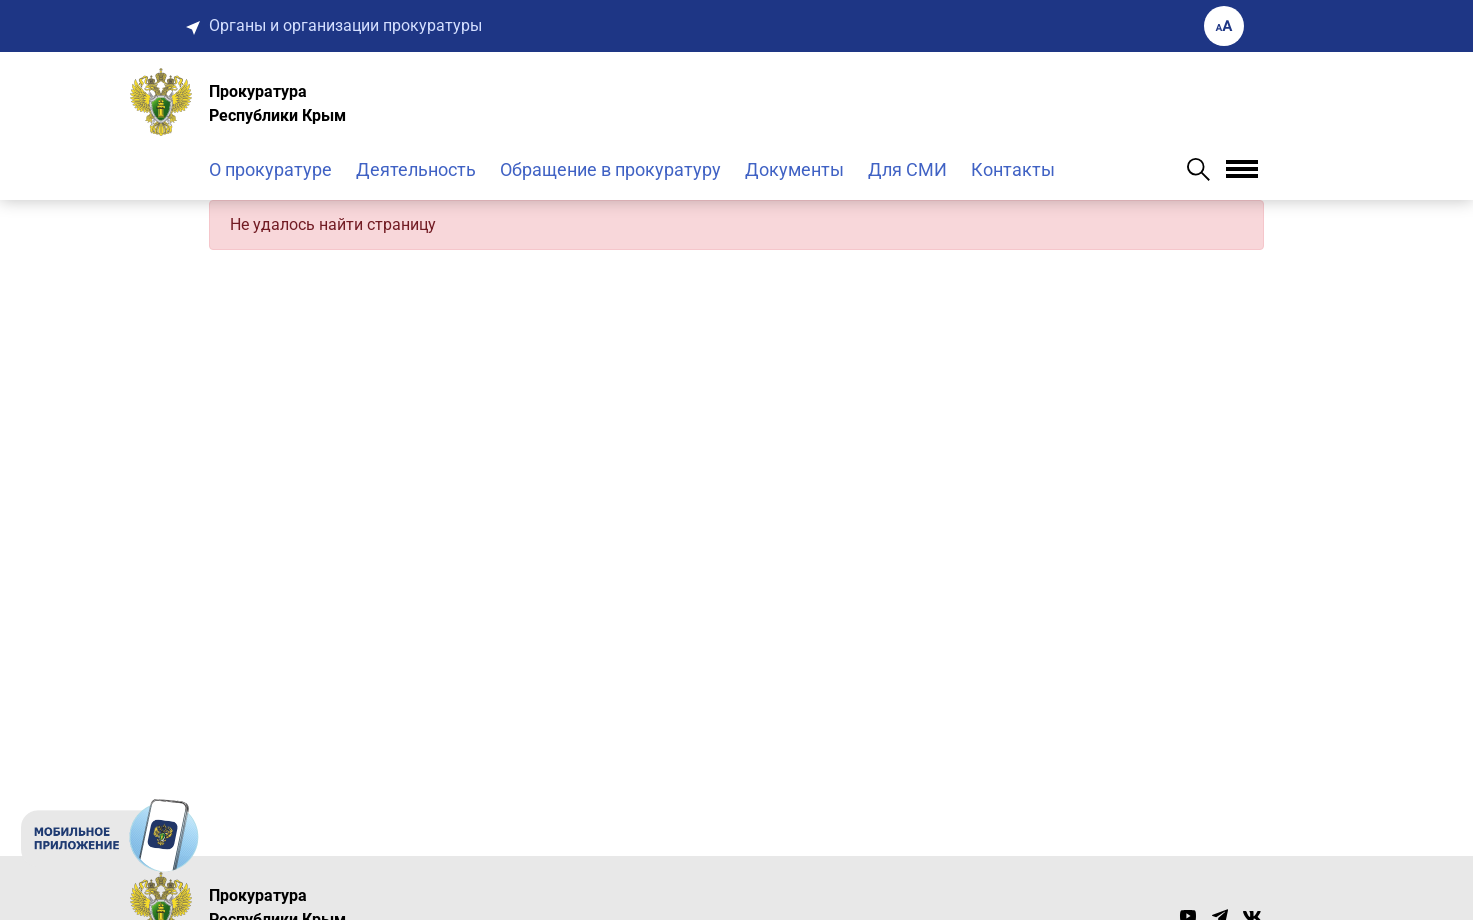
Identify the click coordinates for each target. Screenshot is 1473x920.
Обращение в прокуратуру (610, 169)
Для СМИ (907, 169)
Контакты (1013, 169)
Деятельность (416, 169)
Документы (794, 169)
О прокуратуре (270, 169)
